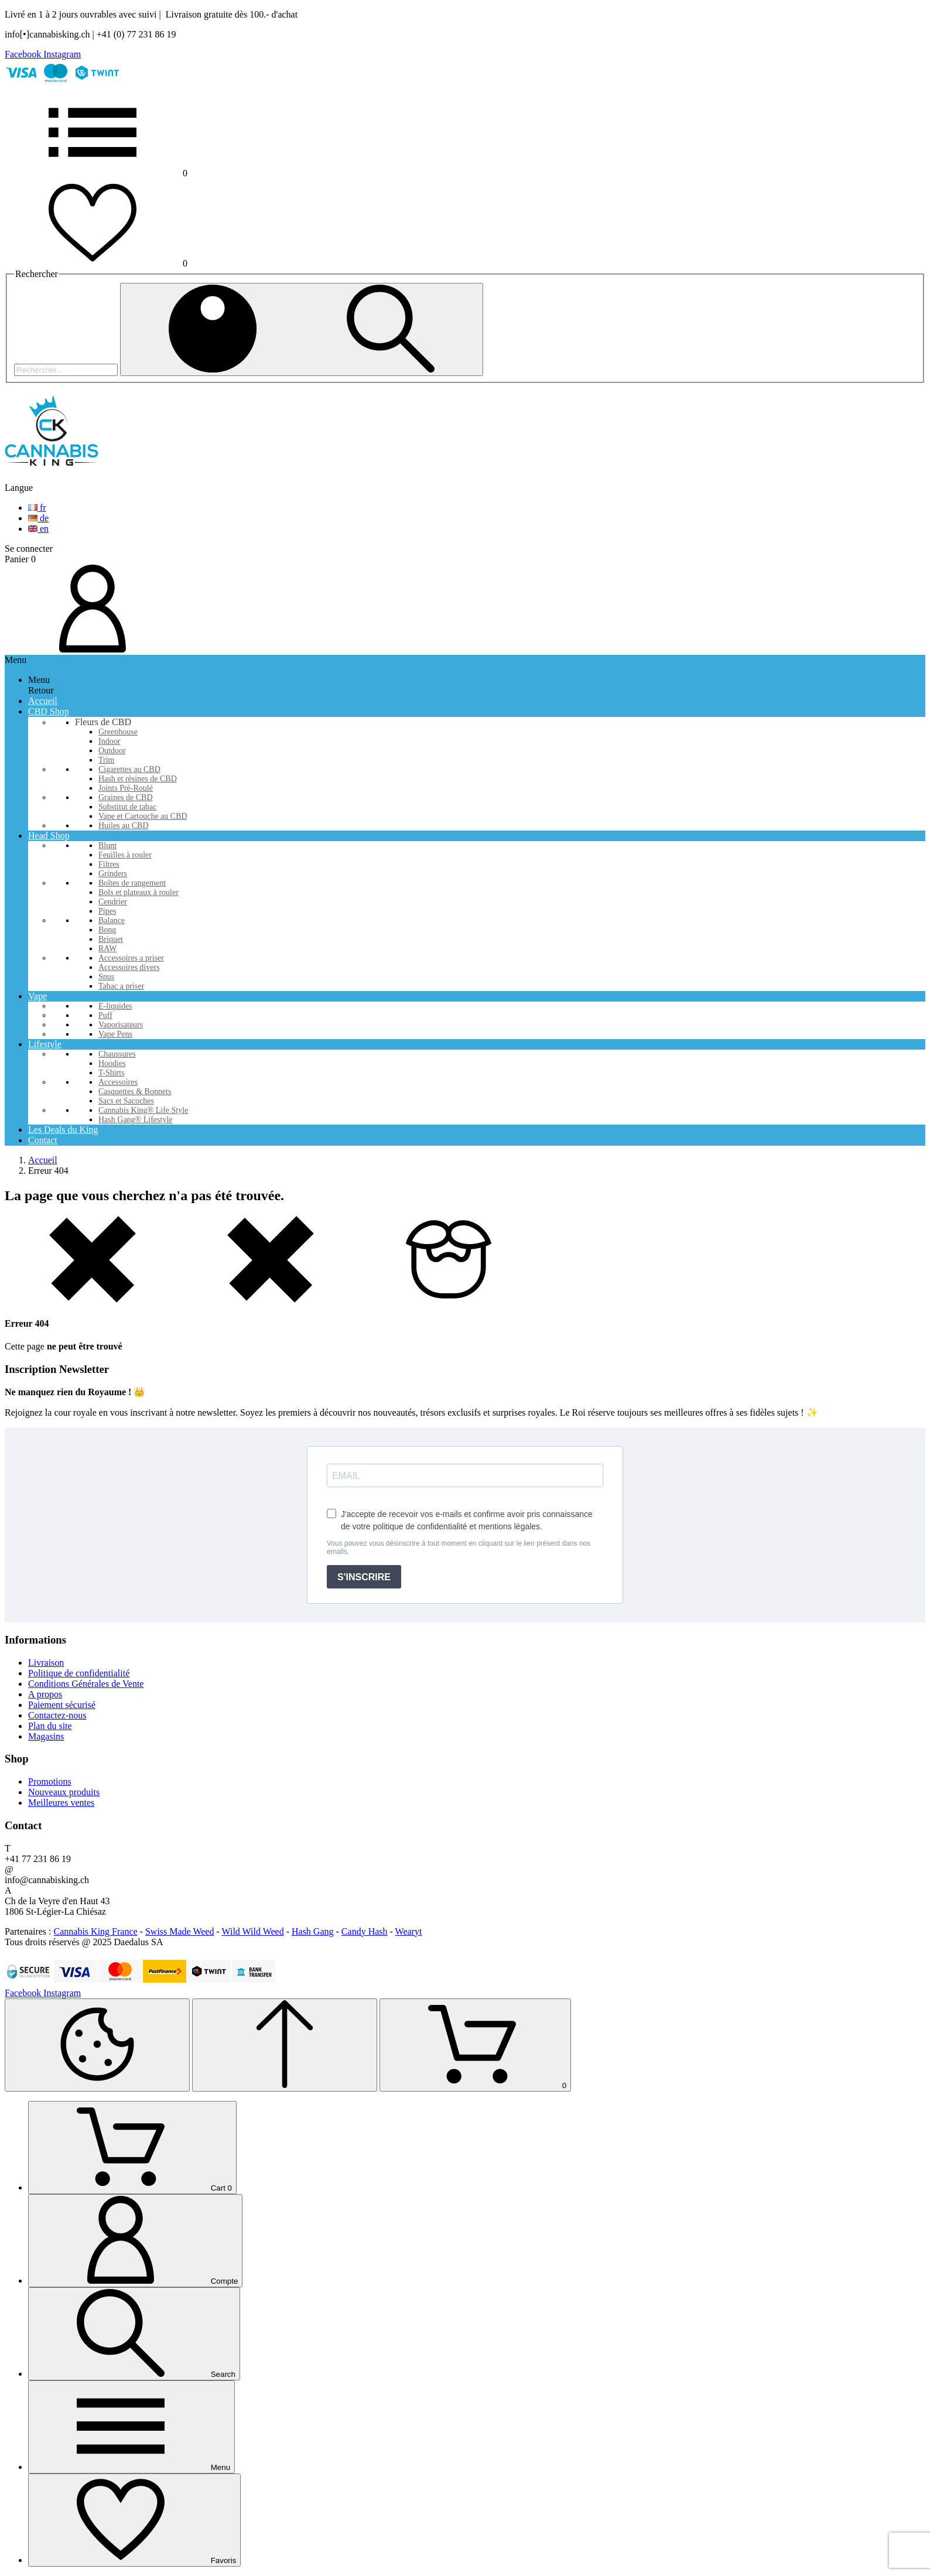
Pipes (107, 911)
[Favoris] (134, 2520)
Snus (106, 976)
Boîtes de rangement (132, 883)
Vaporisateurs (120, 1024)
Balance (111, 920)
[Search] (134, 2333)
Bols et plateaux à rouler (138, 892)
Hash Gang (313, 1931)
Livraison (46, 1663)
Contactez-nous (57, 1715)
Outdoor (112, 750)
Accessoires (118, 1082)
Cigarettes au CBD (129, 769)
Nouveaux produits (64, 1792)
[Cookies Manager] (97, 2045)
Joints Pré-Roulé (125, 788)
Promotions (49, 1781)
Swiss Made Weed (179, 1931)
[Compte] (135, 2240)
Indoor (109, 741)
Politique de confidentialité (78, 1673)
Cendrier (112, 901)
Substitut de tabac (127, 806)
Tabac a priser (121, 986)
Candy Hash (364, 1931)
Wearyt (408, 1931)
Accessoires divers (129, 967)
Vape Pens (115, 1034)
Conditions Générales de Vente (85, 1684)
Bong (107, 929)
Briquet (110, 939)
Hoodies (112, 1063)
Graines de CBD (125, 797)
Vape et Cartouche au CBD (142, 816)
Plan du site (50, 1726)
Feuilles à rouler (125, 854)
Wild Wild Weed (253, 1931)
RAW (107, 948)
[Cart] (132, 2147)
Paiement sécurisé (61, 1705)
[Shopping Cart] (475, 2045)
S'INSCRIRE (364, 1577)
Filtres (108, 864)
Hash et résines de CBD (137, 778)
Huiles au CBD (123, 825)
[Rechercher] (66, 370)
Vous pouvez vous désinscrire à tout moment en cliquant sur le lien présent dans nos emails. (458, 1547)
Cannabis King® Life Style (143, 1110)
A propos (45, 1694)
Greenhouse (118, 731)
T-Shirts (111, 1072)
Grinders (112, 873)
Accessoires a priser (131, 958)
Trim (106, 760)
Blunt (107, 845)
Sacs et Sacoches (126, 1100)
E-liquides (115, 1006)
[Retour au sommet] (284, 2045)
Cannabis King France (96, 1931)
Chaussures (117, 1054)
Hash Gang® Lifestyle (135, 1119)
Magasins (46, 1736)
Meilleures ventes (61, 1803)
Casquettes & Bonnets (134, 1091)
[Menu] (131, 2426)
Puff (105, 1015)
